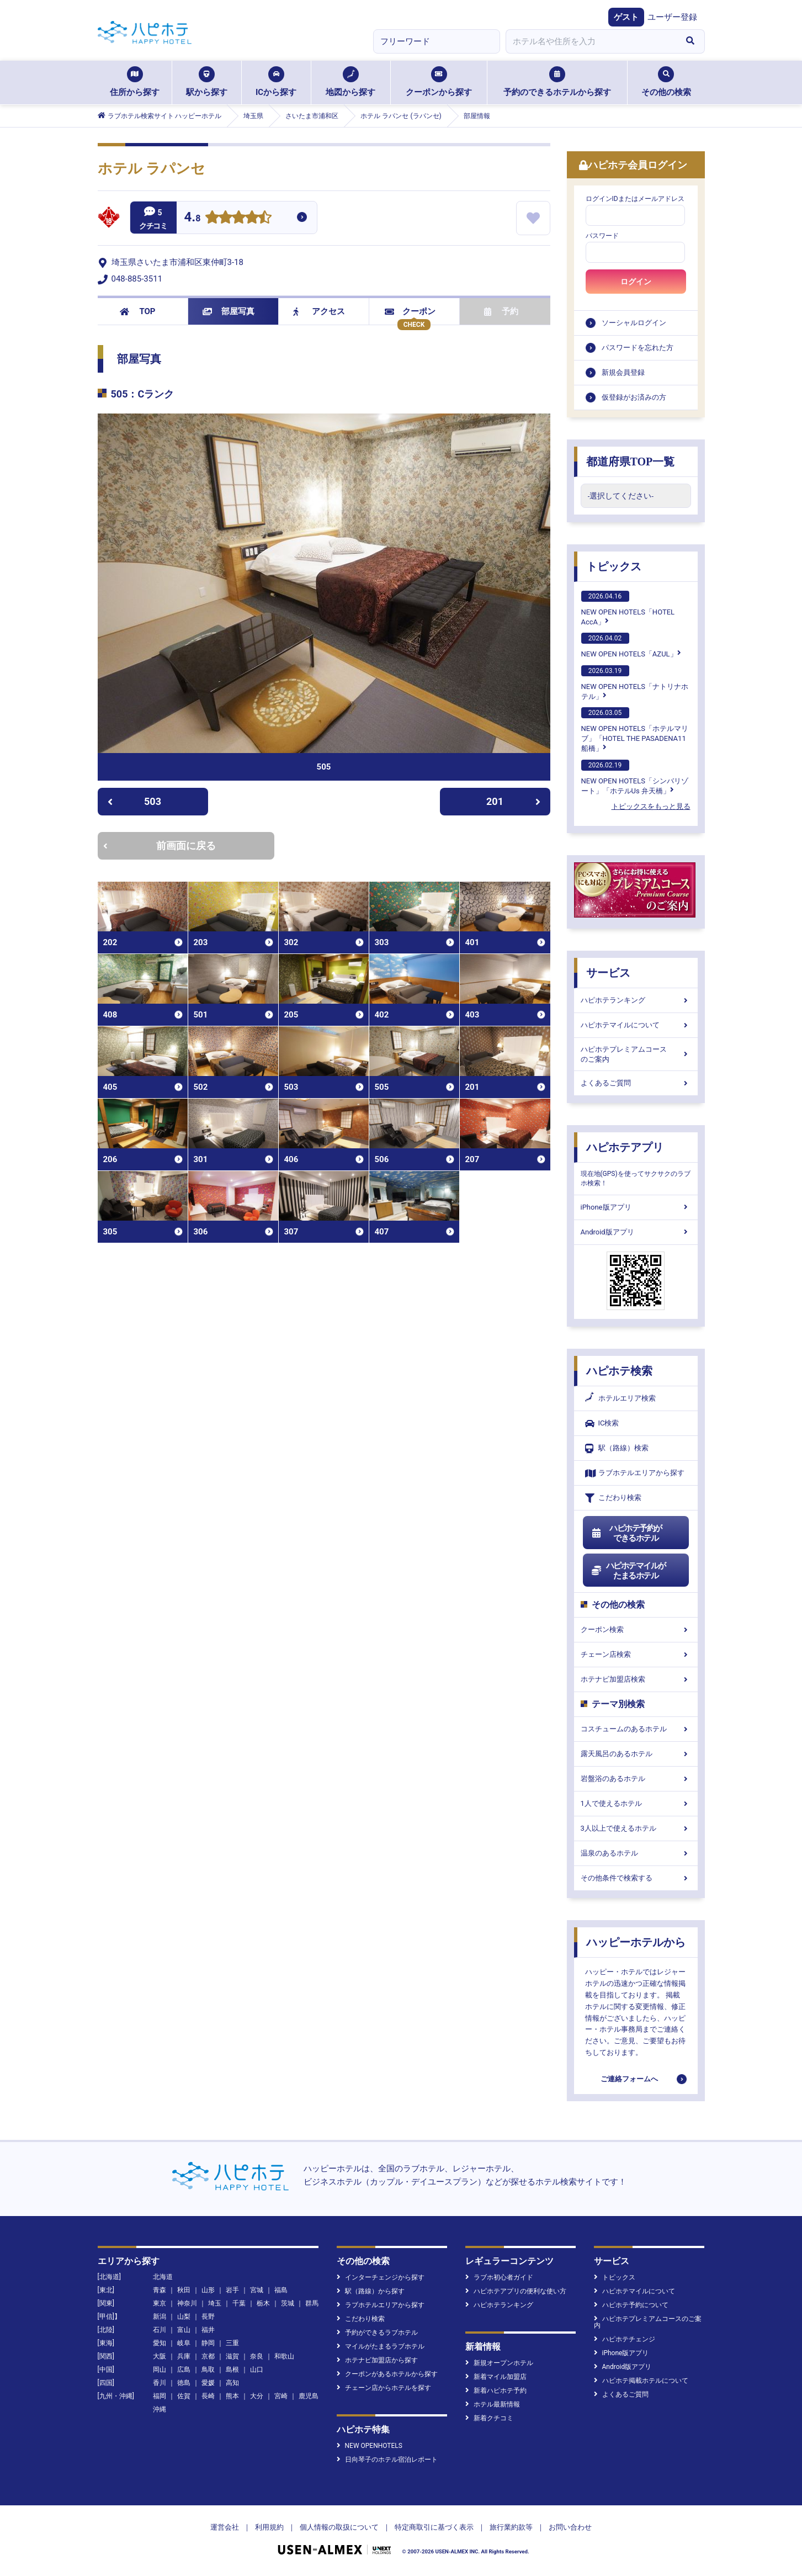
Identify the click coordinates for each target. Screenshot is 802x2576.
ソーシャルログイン (634, 323)
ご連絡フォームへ (629, 2079)
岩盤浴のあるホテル (636, 1778)
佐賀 (183, 2396)
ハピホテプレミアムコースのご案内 (636, 1054)
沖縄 (159, 2409)
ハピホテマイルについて (636, 1025)
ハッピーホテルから (636, 1942)
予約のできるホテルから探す (557, 81)
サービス (608, 973)
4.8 (192, 218)
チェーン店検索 (636, 1654)
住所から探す (135, 81)
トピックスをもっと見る (651, 806)
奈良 (256, 2356)
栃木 (263, 2303)
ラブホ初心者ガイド (499, 2277)
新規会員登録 (623, 372)
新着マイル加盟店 (496, 2377)
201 (513, 801)
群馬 (311, 2303)
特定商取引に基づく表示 (434, 2527)
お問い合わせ (570, 2527)
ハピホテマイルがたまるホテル (629, 1571)
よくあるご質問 (636, 1083)
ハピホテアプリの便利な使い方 (515, 2291)
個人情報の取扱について (339, 2527)
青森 (159, 2290)
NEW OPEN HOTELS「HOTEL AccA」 (628, 608)
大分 (256, 2396)
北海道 (163, 2277)
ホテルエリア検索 (620, 1398)
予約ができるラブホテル (377, 2332)
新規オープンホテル (499, 2363)
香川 (159, 2383)
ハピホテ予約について (631, 2305)
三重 (232, 2343)
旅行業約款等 (511, 2527)
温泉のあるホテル (636, 1853)
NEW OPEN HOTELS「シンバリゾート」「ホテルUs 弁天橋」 (634, 777)
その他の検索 (666, 81)
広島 (183, 2369)
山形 (208, 2290)
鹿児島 (308, 2396)
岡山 (159, 2369)
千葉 (239, 2303)
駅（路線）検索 (617, 1448)
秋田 (183, 2290)
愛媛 (208, 2383)
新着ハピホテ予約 (496, 2390)
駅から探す (206, 81)
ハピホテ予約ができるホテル (627, 1533)
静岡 (208, 2343)
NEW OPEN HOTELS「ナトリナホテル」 (634, 683)
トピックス (613, 566)
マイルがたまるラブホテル (380, 2346)
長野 (208, 2316)
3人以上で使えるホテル (636, 1828)
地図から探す (350, 81)
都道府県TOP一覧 (630, 461)
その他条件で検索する (636, 1878)
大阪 (159, 2356)
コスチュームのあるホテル (636, 1729)
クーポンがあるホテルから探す (387, 2374)
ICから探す (276, 81)
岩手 (232, 2290)
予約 (501, 311)
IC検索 (602, 1423)
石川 (159, 2330)
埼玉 (214, 2303)
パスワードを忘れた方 (637, 347)
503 (134, 801)
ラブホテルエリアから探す (634, 1473)
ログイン (635, 281)
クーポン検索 (636, 1629)
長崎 (208, 2396)
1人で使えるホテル (636, 1803)
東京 (159, 2303)
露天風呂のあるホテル (636, 1754)
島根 (232, 2369)
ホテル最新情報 (492, 2404)
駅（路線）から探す (371, 2291)
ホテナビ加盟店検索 (636, 1679)
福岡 (159, 2396)
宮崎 (281, 2396)
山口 (256, 2369)
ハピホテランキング (636, 1000)
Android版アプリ (636, 1232)
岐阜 (183, 2343)
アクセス (319, 311)
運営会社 (224, 2527)
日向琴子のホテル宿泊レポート (387, 2459)
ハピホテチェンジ (624, 2339)
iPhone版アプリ (636, 1207)
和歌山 (284, 2356)
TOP (138, 311)
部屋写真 (229, 311)
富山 (183, 2330)
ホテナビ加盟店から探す (377, 2360)
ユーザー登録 (672, 17)
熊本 (232, 2396)
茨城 (287, 2303)
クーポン (410, 311)
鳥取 (208, 2369)
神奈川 (187, 2303)
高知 (232, 2383)
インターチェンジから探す (380, 2277)
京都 (208, 2356)
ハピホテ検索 (619, 1371)
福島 (281, 2290)
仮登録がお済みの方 (634, 397)
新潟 (159, 2316)
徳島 (183, 2383)
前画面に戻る (159, 845)
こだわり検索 (613, 1498)
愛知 (159, 2343)
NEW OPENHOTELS (369, 2446)
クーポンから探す (439, 81)
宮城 (256, 2290)
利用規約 (269, 2527)
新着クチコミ (489, 2418)
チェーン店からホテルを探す (384, 2388)
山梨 (183, 2316)
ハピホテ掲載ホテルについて (641, 2380)
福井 (208, 2330)
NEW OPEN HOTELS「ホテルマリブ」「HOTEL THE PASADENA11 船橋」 (634, 729)
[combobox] (591, 41)
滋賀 (232, 2356)
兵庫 (183, 2356)
